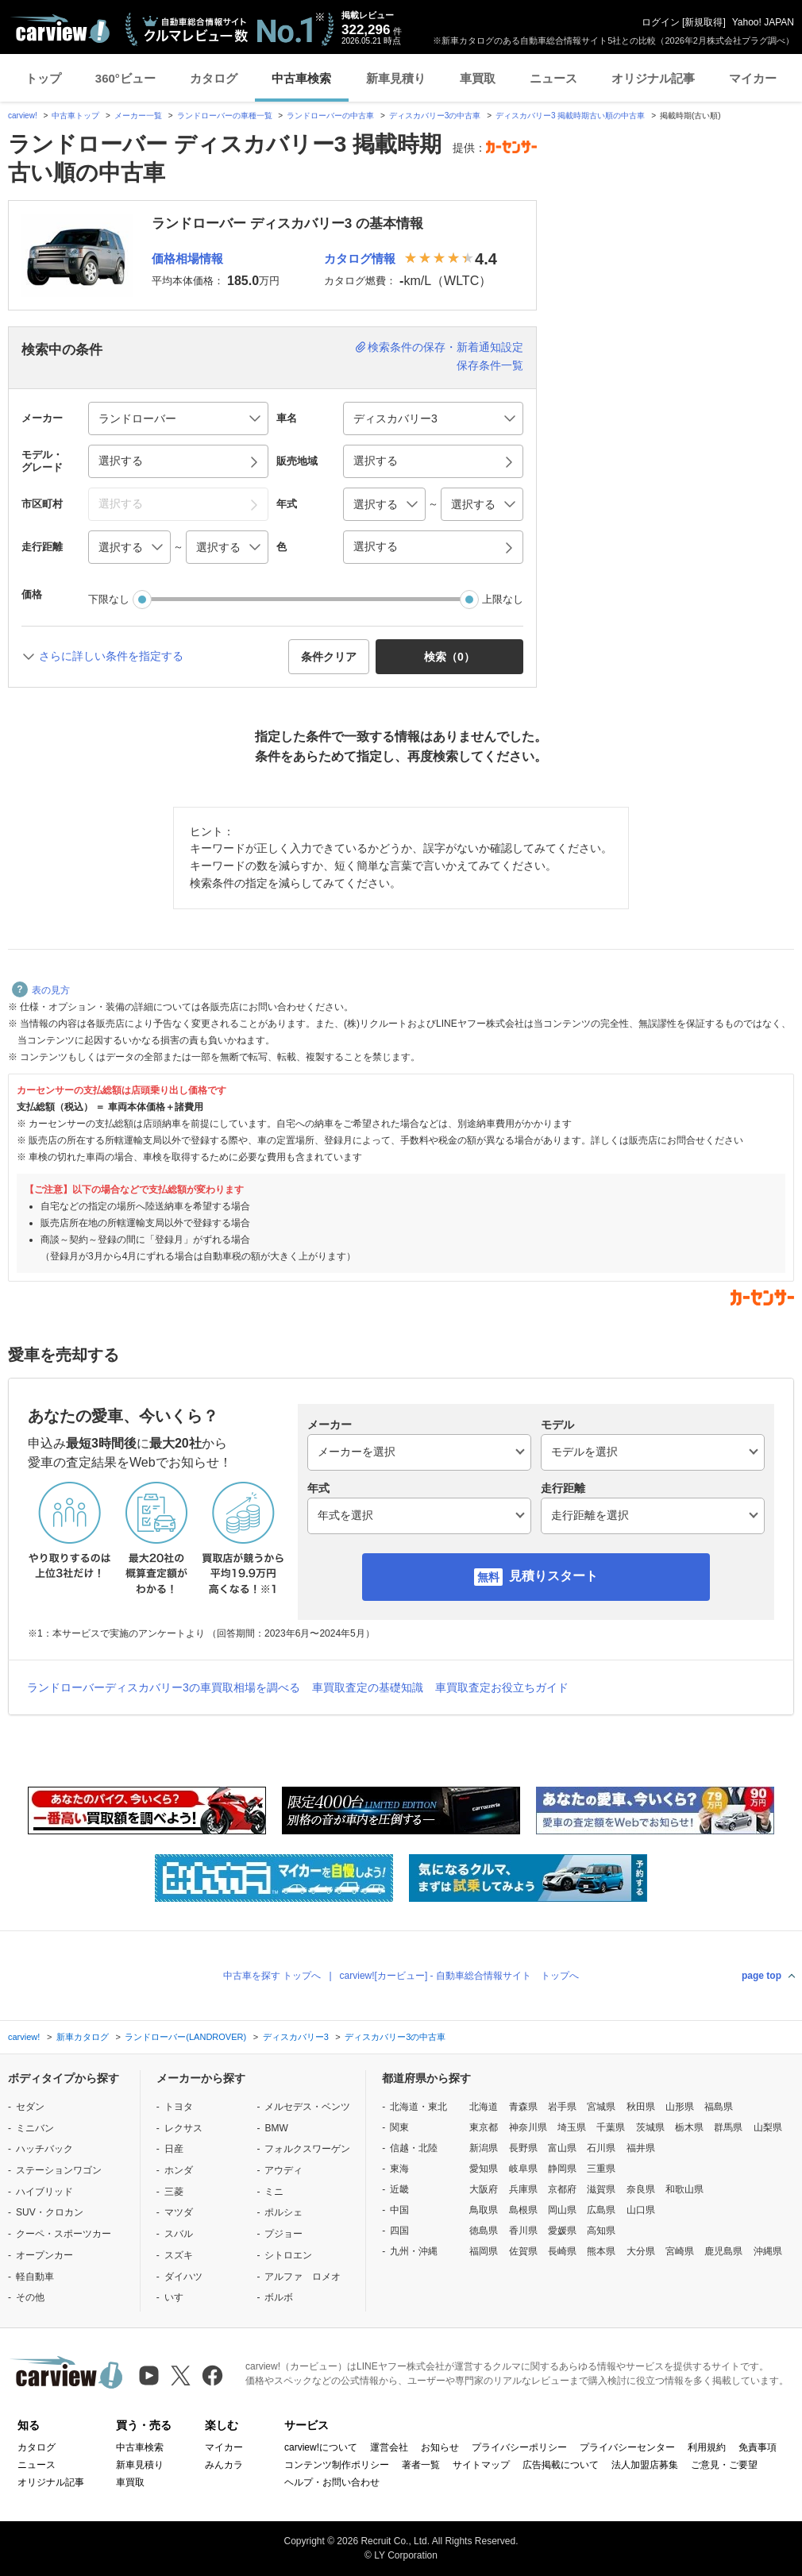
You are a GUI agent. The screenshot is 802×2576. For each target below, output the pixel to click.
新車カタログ (82, 2037)
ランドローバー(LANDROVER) (185, 2037)
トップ (43, 78)
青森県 (523, 2106)
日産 (173, 2148)
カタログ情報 (359, 258)
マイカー (753, 78)
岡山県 (562, 2209)
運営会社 (389, 2447)
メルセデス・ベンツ (307, 2106)
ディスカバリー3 (296, 2037)
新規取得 (703, 22)
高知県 (601, 2230)
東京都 (483, 2127)
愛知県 (483, 2168)
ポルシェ (283, 2212)
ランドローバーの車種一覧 (224, 115)
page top (761, 1975)
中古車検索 (301, 78)
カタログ (213, 78)
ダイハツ (183, 2276)
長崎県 (562, 2251)
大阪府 (483, 2189)
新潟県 (483, 2148)
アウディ (283, 2170)
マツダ (178, 2212)
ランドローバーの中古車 (330, 115)
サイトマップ (481, 2464)
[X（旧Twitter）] (181, 2375)
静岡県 (562, 2168)
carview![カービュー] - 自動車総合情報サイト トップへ (459, 1975)
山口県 (641, 2209)
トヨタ (178, 2106)
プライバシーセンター (627, 2447)
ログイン (661, 22)
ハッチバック (44, 2148)
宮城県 (601, 2106)
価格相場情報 (187, 258)
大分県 (641, 2251)
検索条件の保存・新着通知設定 (445, 347)
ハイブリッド (44, 2191)
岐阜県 (523, 2168)
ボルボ (278, 2297)
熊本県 (601, 2251)
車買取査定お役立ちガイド (502, 1687)
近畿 (399, 2189)
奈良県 (641, 2189)
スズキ (178, 2255)
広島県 (601, 2209)
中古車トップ (75, 115)
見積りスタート (553, 1576)
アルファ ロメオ (302, 2276)
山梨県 (768, 2127)
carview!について (320, 2447)
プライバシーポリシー (519, 2447)
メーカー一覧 (138, 115)
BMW (275, 2128)
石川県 (601, 2148)
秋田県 (641, 2106)
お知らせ (440, 2447)
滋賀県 (601, 2189)
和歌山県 (684, 2189)
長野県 (523, 2148)
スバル (178, 2233)
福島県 (718, 2106)
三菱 (173, 2191)
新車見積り (396, 78)
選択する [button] (120, 460)
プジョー (283, 2233)
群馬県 (728, 2127)
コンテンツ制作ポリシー (336, 2464)
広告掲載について (560, 2464)
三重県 (601, 2168)
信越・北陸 (414, 2148)
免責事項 (757, 2447)
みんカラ (224, 2464)
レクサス (183, 2128)
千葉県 (610, 2127)
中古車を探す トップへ (272, 1975)
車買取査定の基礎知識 (367, 1687)
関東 (399, 2127)
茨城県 (650, 2127)
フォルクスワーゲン (307, 2148)
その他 (30, 2297)
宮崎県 (679, 2251)
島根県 (523, 2209)
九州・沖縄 (414, 2251)
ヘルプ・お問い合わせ (332, 2482)
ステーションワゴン (59, 2170)
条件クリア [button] (329, 656)
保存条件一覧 (490, 365)
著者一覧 (421, 2464)
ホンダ (178, 2170)
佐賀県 (523, 2251)
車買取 (477, 78)
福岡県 (483, 2251)
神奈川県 (528, 2127)
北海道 (483, 2106)
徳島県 (483, 2230)
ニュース (553, 78)
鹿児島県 (723, 2251)
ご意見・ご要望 (724, 2464)
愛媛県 (562, 2230)
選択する (375, 546)
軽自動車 (35, 2276)
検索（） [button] (449, 656)
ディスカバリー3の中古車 (435, 115)
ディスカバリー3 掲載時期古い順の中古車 (570, 115)
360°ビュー (125, 78)
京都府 (562, 2189)
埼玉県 (571, 2127)
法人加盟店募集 (644, 2464)
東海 (399, 2168)
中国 (399, 2209)
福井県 (641, 2148)
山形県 (679, 2106)
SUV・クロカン (49, 2212)
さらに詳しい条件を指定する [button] (111, 656)
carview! (22, 115)
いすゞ (178, 2297)
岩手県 (562, 2106)
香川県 (523, 2230)
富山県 (562, 2148)
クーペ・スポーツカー (63, 2233)
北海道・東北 (418, 2106)
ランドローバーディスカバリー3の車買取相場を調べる (163, 1687)
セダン (30, 2106)
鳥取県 (483, 2209)
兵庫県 (523, 2189)
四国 (399, 2230)
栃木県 (689, 2127)
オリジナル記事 (653, 78)
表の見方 (41, 990)
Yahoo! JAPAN (763, 22)
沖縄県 (768, 2251)
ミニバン (35, 2128)
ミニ (273, 2191)
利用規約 (707, 2447)
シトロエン (288, 2255)
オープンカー (44, 2255)
